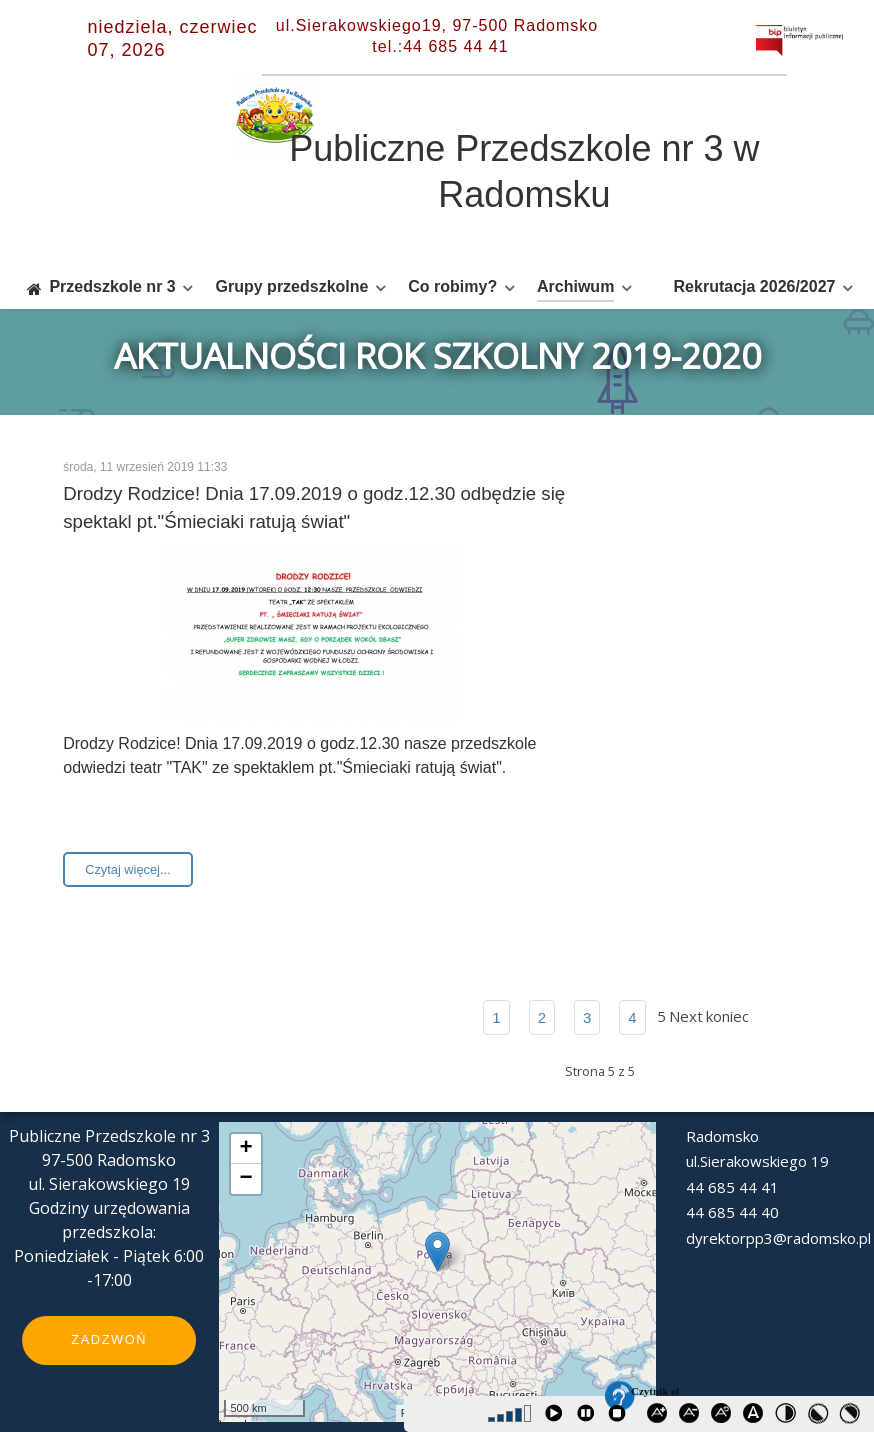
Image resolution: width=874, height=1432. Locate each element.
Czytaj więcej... (127, 869)
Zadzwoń (109, 1339)
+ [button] (245, 1149)
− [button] (245, 1179)
